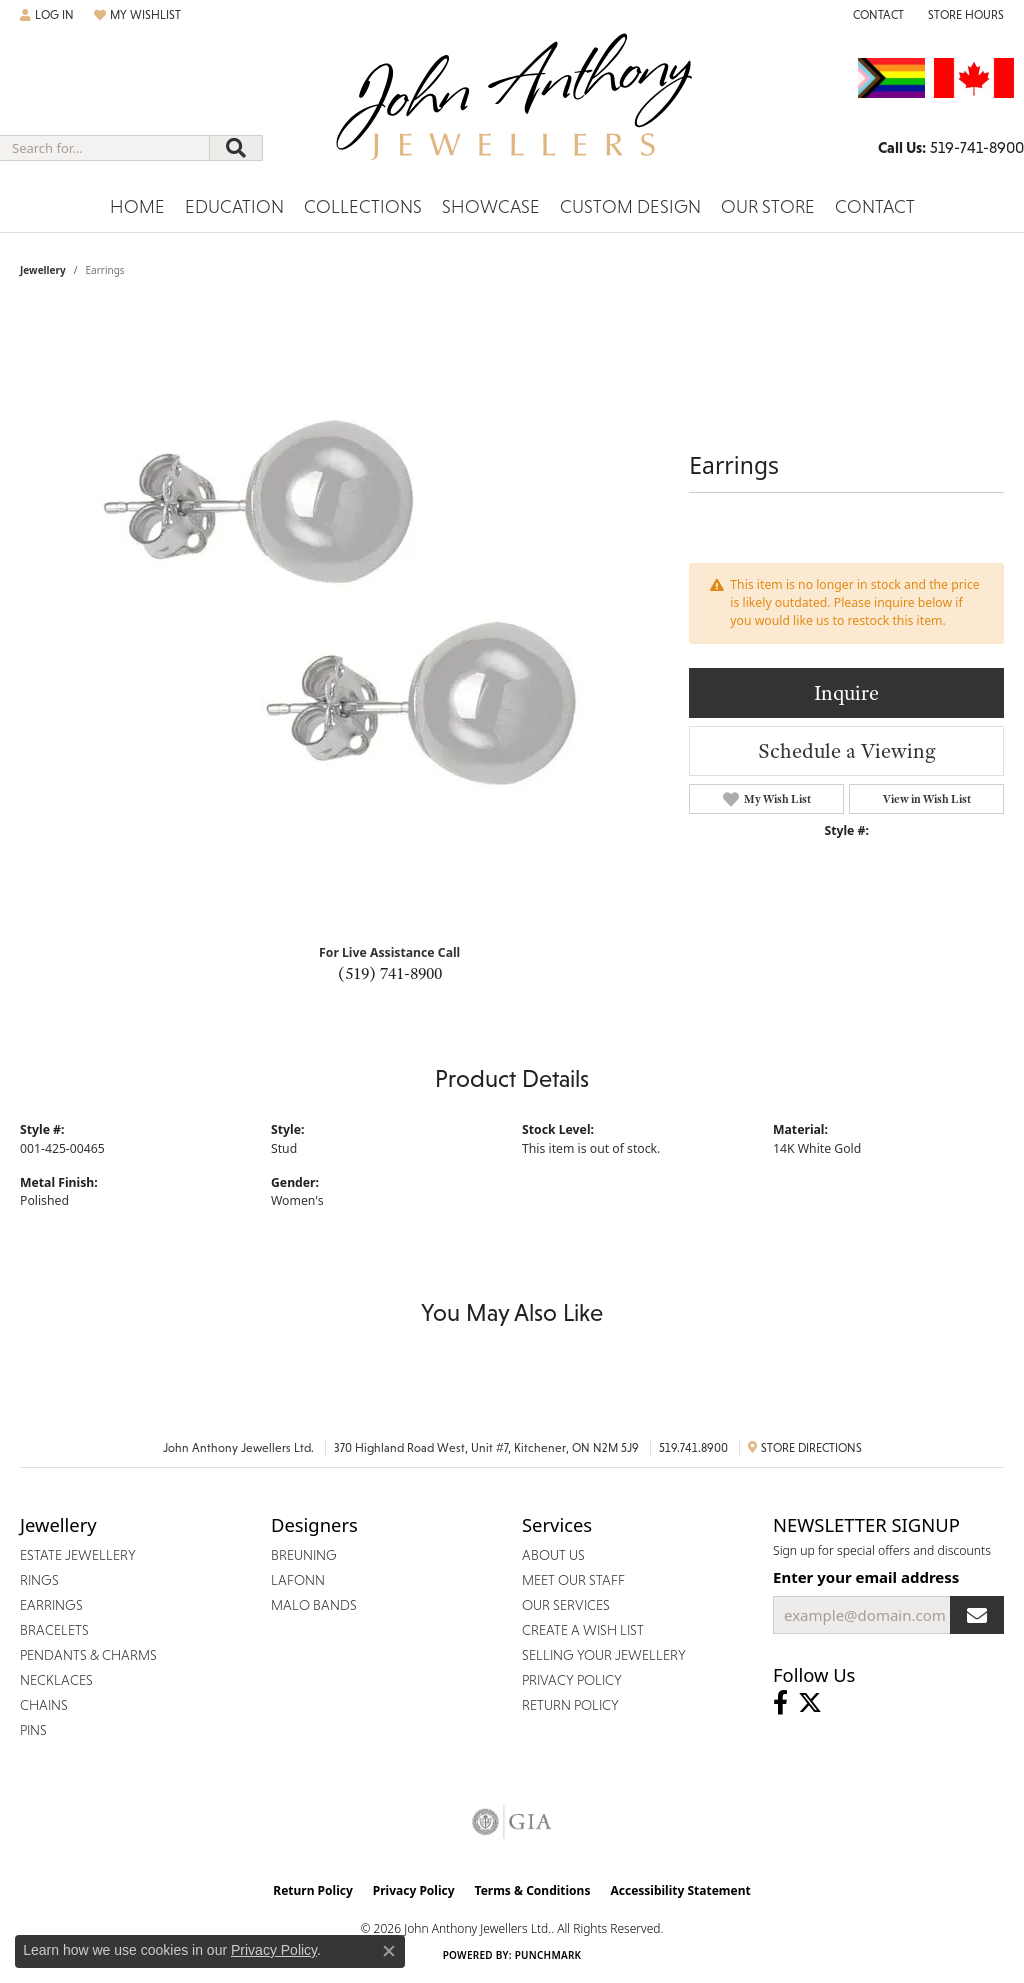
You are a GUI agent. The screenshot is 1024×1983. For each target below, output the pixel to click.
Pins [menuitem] (33, 1730)
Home (137, 206)
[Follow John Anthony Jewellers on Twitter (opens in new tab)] (810, 1703)
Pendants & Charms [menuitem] (88, 1655)
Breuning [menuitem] (304, 1555)
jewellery (43, 270)
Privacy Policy (414, 1890)
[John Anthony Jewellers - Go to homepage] (512, 109)
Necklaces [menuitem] (56, 1680)
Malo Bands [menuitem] (314, 1605)
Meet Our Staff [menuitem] (573, 1580)
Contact (875, 206)
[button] (47, 15)
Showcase (491, 206)
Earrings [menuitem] (51, 1605)
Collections (363, 206)
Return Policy (313, 1890)
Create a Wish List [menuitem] (583, 1630)
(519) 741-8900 (390, 973)
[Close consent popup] (389, 1951)
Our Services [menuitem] (566, 1605)
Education (234, 206)
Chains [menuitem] (44, 1705)
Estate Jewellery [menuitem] (78, 1555)
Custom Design (630, 206)
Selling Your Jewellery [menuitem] (604, 1655)
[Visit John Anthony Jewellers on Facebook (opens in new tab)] (780, 1703)
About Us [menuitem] (553, 1555)
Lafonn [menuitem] (298, 1580)
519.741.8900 (693, 1448)
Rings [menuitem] (39, 1580)
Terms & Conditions (533, 1890)
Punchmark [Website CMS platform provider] (548, 1955)
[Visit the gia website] (512, 1822)
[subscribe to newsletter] (977, 1615)
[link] (876, 15)
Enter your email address (866, 1577)
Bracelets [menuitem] (54, 1630)
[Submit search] (236, 148)
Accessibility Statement (680, 1890)
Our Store (768, 206)
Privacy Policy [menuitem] (572, 1680)
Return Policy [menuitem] (570, 1705)
